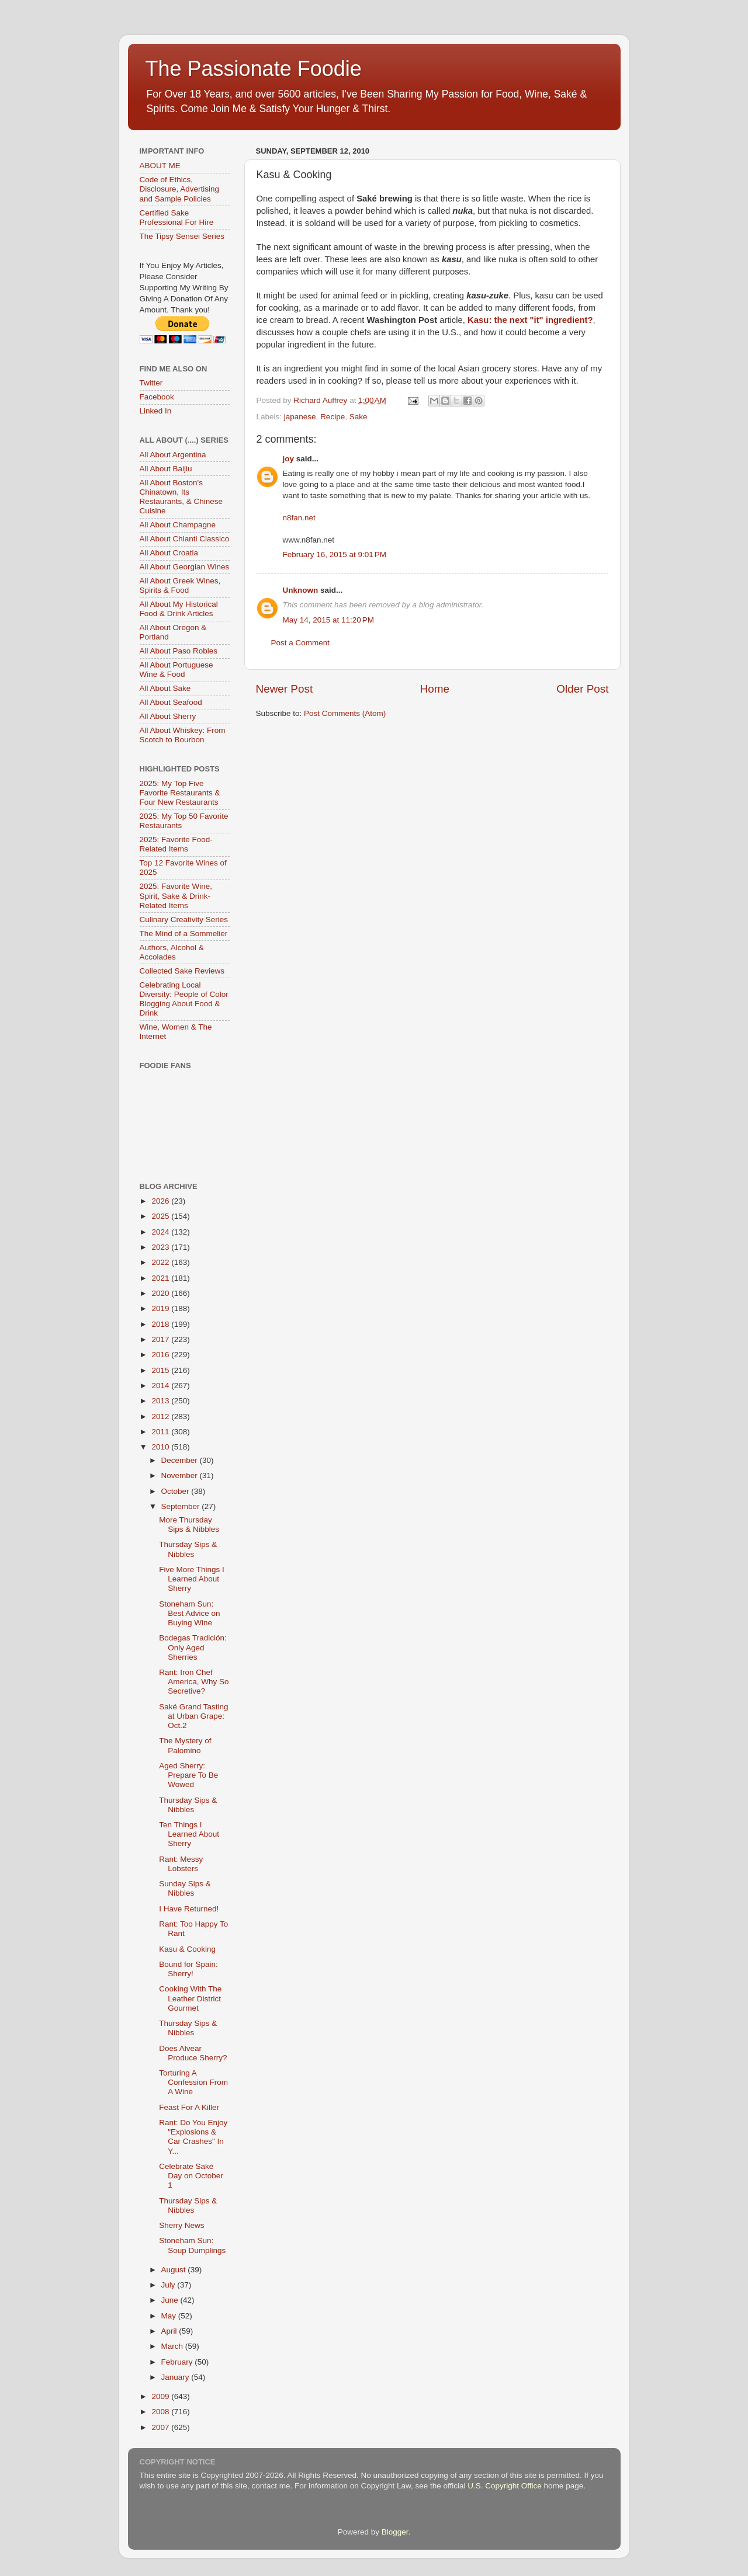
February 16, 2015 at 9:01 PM (334, 554)
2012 (161, 1416)
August (174, 2269)
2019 (161, 1308)
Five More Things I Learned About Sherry (191, 1579)
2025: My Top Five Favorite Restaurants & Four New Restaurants (180, 792)
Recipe (332, 416)
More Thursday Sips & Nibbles (189, 1524)
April (170, 2331)
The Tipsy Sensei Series (182, 236)
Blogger (395, 2532)
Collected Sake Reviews (182, 971)
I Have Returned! (189, 1908)
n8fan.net (299, 517)
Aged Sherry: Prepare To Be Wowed (188, 1775)
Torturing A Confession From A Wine (193, 2082)
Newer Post (284, 689)
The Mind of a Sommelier (184, 933)
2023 (161, 1247)
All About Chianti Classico (185, 538)
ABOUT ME (160, 165)
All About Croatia (169, 552)
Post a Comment (300, 642)
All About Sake (165, 688)
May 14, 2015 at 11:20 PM (328, 620)
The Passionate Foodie (254, 69)
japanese (300, 416)
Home (434, 689)
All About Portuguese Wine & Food (176, 669)
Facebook (157, 396)
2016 (161, 1354)
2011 (161, 1431)
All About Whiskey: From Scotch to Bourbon (183, 735)
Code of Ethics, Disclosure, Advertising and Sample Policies (180, 189)
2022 (161, 1262)
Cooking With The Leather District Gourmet (190, 1998)
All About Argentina (173, 454)
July (169, 2284)
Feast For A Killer (189, 2107)
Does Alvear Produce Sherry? (193, 2053)
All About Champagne (178, 524)
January (176, 2377)
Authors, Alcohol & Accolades (172, 952)
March (173, 2346)
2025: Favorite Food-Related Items (176, 844)
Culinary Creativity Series (184, 919)
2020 (161, 1293)
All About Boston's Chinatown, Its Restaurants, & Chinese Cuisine (181, 497)
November (180, 1475)
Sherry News (181, 2225)
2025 (161, 1216)
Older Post (582, 689)
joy (289, 458)
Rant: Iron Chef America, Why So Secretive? (193, 1681)
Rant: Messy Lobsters (181, 1864)
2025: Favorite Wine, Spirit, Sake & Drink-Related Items (176, 895)
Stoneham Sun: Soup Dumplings (192, 2245)
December (180, 1460)
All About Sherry (168, 716)
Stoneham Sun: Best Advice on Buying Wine (189, 1613)
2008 (161, 2411)
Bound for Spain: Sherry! (188, 1969)
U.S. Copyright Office (505, 2485)
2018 (161, 1324)
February (178, 2362)
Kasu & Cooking (187, 1949)
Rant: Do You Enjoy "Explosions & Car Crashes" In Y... (193, 2137)
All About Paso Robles (179, 650)
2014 (161, 1385)
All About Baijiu (166, 468)
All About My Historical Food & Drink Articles (179, 609)
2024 (161, 1232)
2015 (161, 1370)
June (171, 2300)
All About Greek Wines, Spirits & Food (180, 585)
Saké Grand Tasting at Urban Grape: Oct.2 (193, 1716)
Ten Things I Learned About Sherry (189, 1834)
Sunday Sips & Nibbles (185, 1888)
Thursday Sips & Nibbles (188, 1549)
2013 (161, 1400)
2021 (161, 1278)
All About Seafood (171, 702)
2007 (161, 2427)
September (181, 1506)
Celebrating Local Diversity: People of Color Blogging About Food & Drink (184, 999)
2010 (161, 1446)
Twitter (151, 382)
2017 (161, 1339)
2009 (161, 2396)
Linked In (156, 410)
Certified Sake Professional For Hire (177, 217)
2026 (161, 1201)
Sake (358, 416)
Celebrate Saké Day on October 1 (191, 2175)
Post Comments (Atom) (345, 713)
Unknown (300, 590)
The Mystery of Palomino (185, 1745)
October (176, 1491)
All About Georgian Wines (185, 566)
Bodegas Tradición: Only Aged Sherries (193, 1647)
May (169, 2315)
